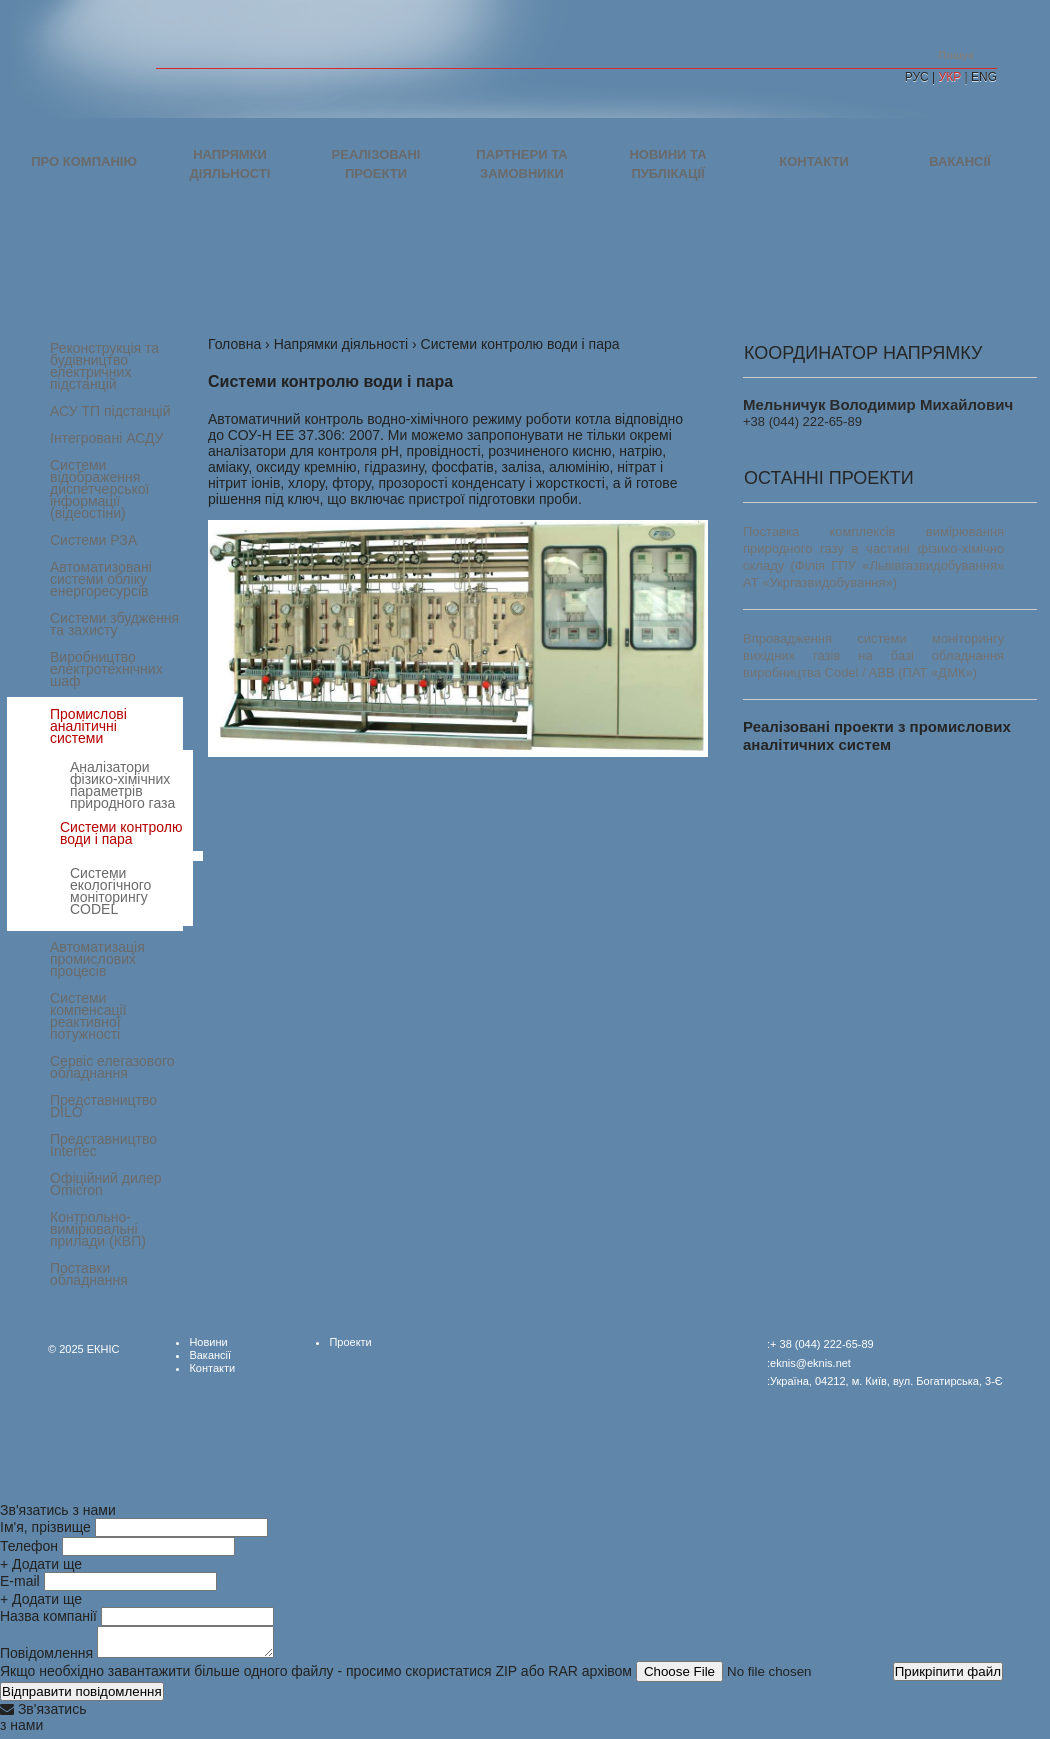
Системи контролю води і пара (121, 833)
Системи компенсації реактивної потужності (88, 1016)
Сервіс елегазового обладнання (112, 1067)
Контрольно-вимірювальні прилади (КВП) (98, 1229)
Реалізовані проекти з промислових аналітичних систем (877, 735)
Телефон (29, 1546)
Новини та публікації (667, 164)
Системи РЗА (93, 540)
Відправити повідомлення (82, 1697)
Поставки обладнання (89, 1274)
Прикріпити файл (948, 1677)
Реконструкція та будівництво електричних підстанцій (104, 366)
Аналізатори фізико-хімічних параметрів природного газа (122, 785)
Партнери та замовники (521, 164)
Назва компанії (48, 1616)
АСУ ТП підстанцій (110, 411)
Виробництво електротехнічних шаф (106, 669)
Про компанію (84, 161)
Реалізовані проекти (376, 164)
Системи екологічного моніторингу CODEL (110, 891)
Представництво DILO (103, 1106)
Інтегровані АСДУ (107, 438)
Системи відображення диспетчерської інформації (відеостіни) (99, 489)
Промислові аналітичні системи (88, 726)
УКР (950, 77)
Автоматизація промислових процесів (97, 959)
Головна (234, 344)
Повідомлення (46, 1659)
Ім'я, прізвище (45, 1527)
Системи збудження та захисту (114, 624)
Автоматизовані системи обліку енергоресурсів (101, 579)
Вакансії (959, 161)
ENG (984, 77)
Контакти (814, 161)
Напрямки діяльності (230, 164)
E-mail (20, 1581)
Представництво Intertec (103, 1145)
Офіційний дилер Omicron (105, 1184)
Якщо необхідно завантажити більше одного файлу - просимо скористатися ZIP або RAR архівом (316, 1677)
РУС (917, 77)
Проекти (350, 1342)
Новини (208, 1342)
